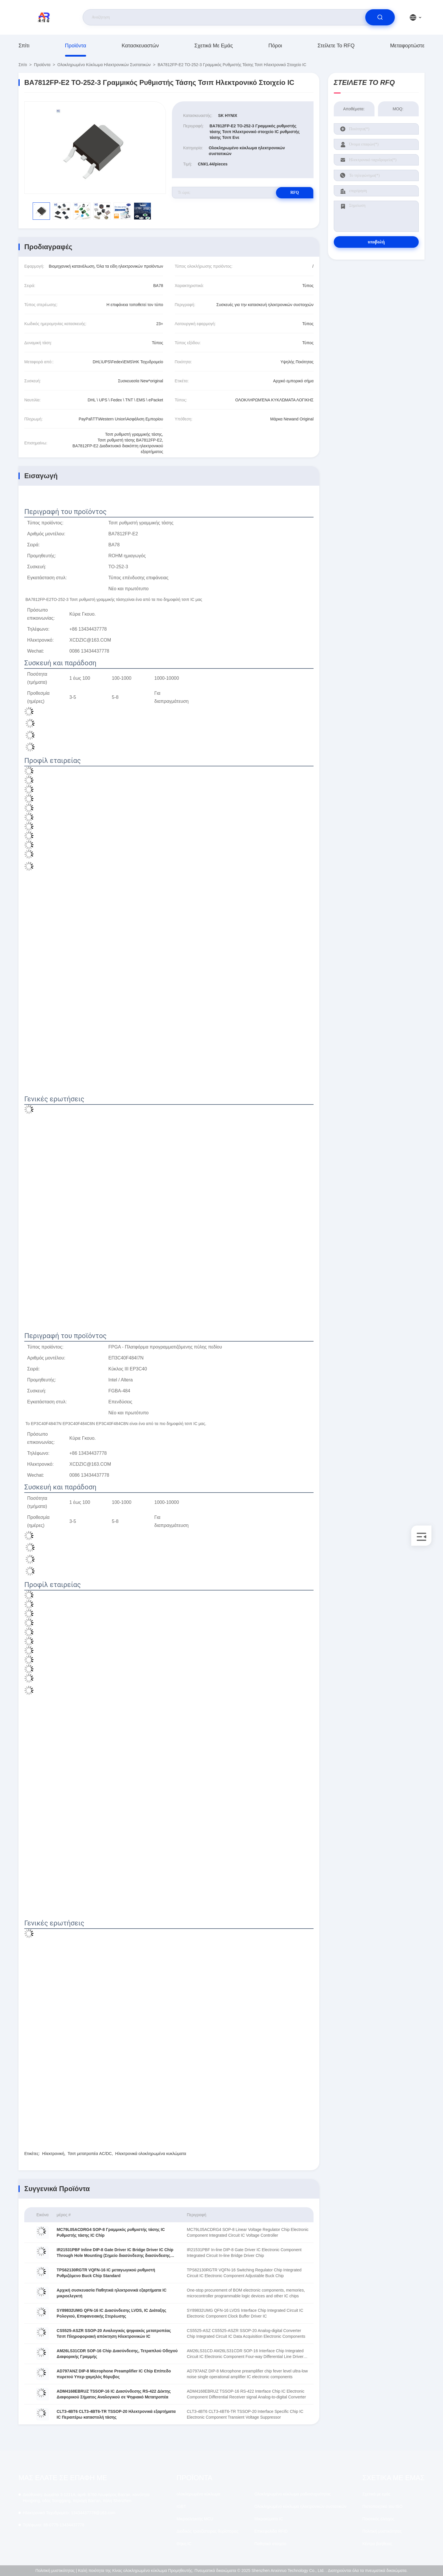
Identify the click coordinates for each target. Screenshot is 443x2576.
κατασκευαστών (140, 46)
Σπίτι (23, 46)
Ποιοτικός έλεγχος (378, 2519)
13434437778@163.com (69, 2512)
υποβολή (376, 241)
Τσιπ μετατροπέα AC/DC (90, 2153)
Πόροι (275, 46)
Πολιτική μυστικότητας (382, 2531)
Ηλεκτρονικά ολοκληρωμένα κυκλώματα (150, 2153)
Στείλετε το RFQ (336, 46)
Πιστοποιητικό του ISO (382, 2506)
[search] (380, 17)
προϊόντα (75, 46)
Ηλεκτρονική (53, 2153)
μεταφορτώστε (407, 46)
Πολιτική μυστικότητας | (56, 2570)
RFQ (293, 192)
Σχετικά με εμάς (213, 46)
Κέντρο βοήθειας (377, 2543)
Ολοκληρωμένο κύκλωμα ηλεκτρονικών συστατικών (104, 64)
